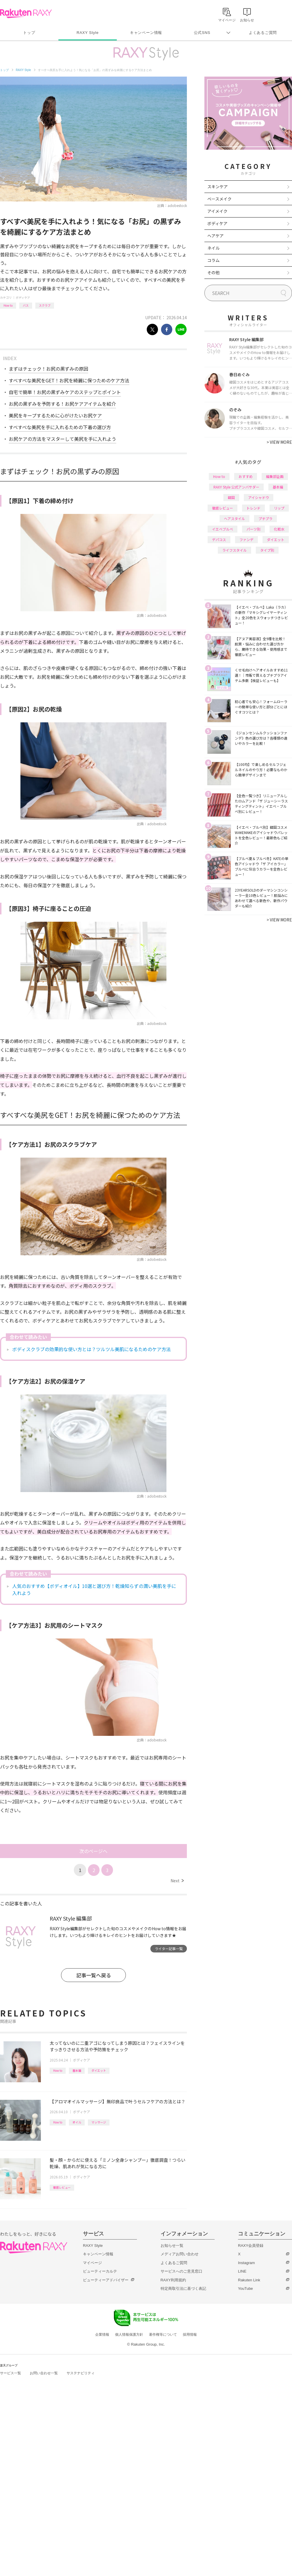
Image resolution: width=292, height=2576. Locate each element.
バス (26, 305)
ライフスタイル (234, 550)
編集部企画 (275, 476)
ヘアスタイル (234, 518)
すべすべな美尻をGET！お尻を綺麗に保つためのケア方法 (69, 380)
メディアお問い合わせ (180, 2254)
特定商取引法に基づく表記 (183, 2288)
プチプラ (265, 518)
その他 (213, 272)
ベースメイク (219, 199)
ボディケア (23, 297)
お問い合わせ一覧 (44, 2373)
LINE (242, 2271)
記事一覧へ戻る (93, 1975)
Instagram (246, 2263)
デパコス (219, 539)
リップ (279, 507)
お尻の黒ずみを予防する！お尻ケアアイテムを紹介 (62, 403)
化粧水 (279, 528)
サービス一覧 (10, 2373)
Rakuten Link (249, 2280)
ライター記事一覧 (169, 1948)
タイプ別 (267, 550)
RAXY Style (87, 32)
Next (177, 1880)
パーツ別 (253, 528)
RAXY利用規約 (173, 2280)
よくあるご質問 (263, 32)
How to (8, 305)
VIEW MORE (279, 442)
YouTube (245, 2288)
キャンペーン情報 (146, 32)
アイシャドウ (258, 497)
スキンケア (217, 186)
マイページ (92, 2263)
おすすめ (246, 476)
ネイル (213, 248)
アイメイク (217, 211)
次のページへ (93, 1851)
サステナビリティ (81, 2373)
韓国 (231, 497)
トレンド (253, 507)
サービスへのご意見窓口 (181, 2271)
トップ (29, 32)
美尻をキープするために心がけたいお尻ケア (55, 415)
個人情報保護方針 (129, 2334)
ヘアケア (215, 236)
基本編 (76, 2070)
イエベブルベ (222, 528)
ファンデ (246, 539)
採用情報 (190, 2334)
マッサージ (98, 2122)
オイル (76, 2122)
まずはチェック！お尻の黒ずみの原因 (48, 368)
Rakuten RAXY (26, 13)
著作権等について (163, 2334)
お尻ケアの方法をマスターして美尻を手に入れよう (62, 438)
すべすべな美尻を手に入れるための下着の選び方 (60, 427)
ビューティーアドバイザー (105, 2280)
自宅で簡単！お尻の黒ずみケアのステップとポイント (65, 392)
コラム (213, 260)
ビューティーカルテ (100, 2271)
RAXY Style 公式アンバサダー (236, 486)
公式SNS (202, 32)
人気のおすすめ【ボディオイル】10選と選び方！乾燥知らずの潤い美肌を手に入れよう (94, 1589)
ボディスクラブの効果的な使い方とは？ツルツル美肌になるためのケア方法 (91, 1349)
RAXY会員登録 (250, 2245)
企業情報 (102, 2334)
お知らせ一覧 (172, 2245)
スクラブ (45, 305)
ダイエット (98, 2070)
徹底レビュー (62, 2187)
